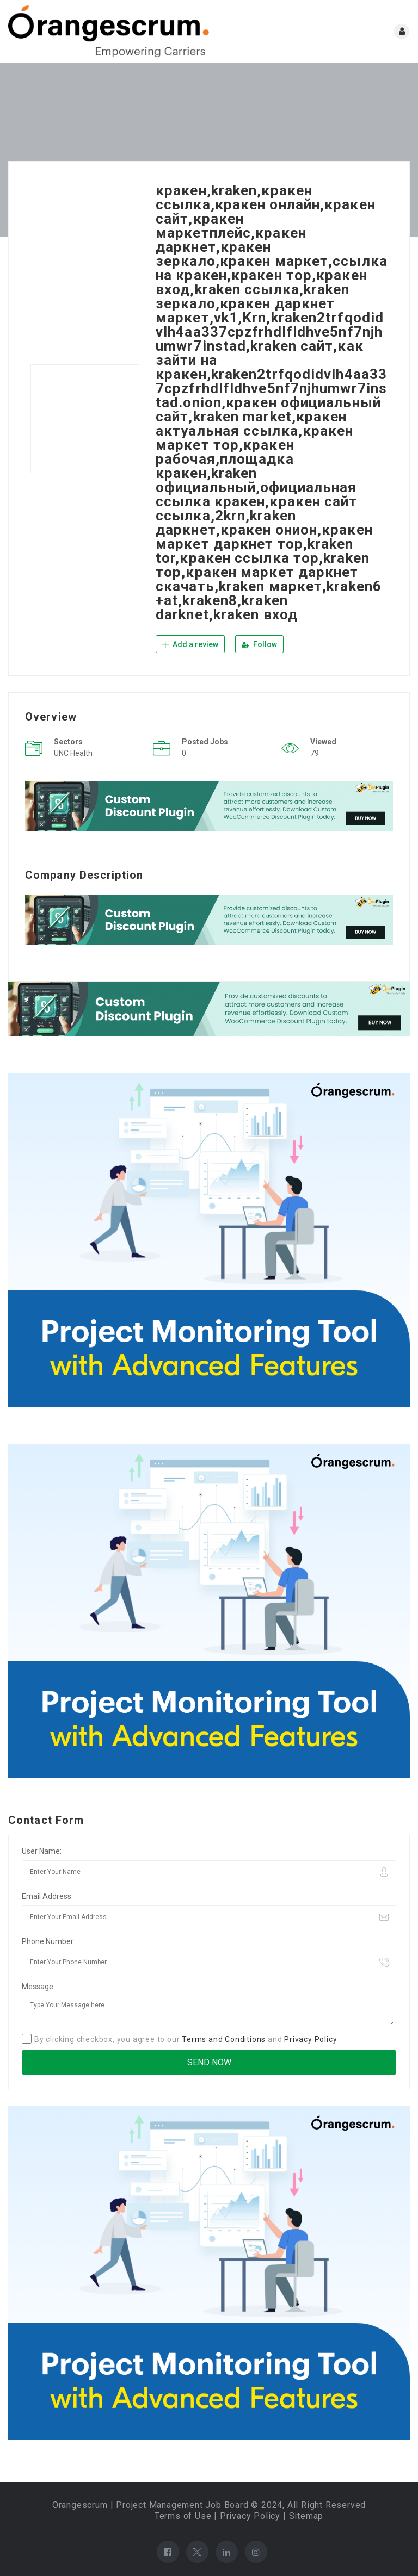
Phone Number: (48, 1940)
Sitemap (306, 2515)
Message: (38, 1986)
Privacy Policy (310, 2038)
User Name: (42, 1850)
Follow (259, 644)
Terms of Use (183, 2515)
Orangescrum (80, 2504)
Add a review (190, 644)
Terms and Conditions (224, 2038)
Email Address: (47, 1895)
